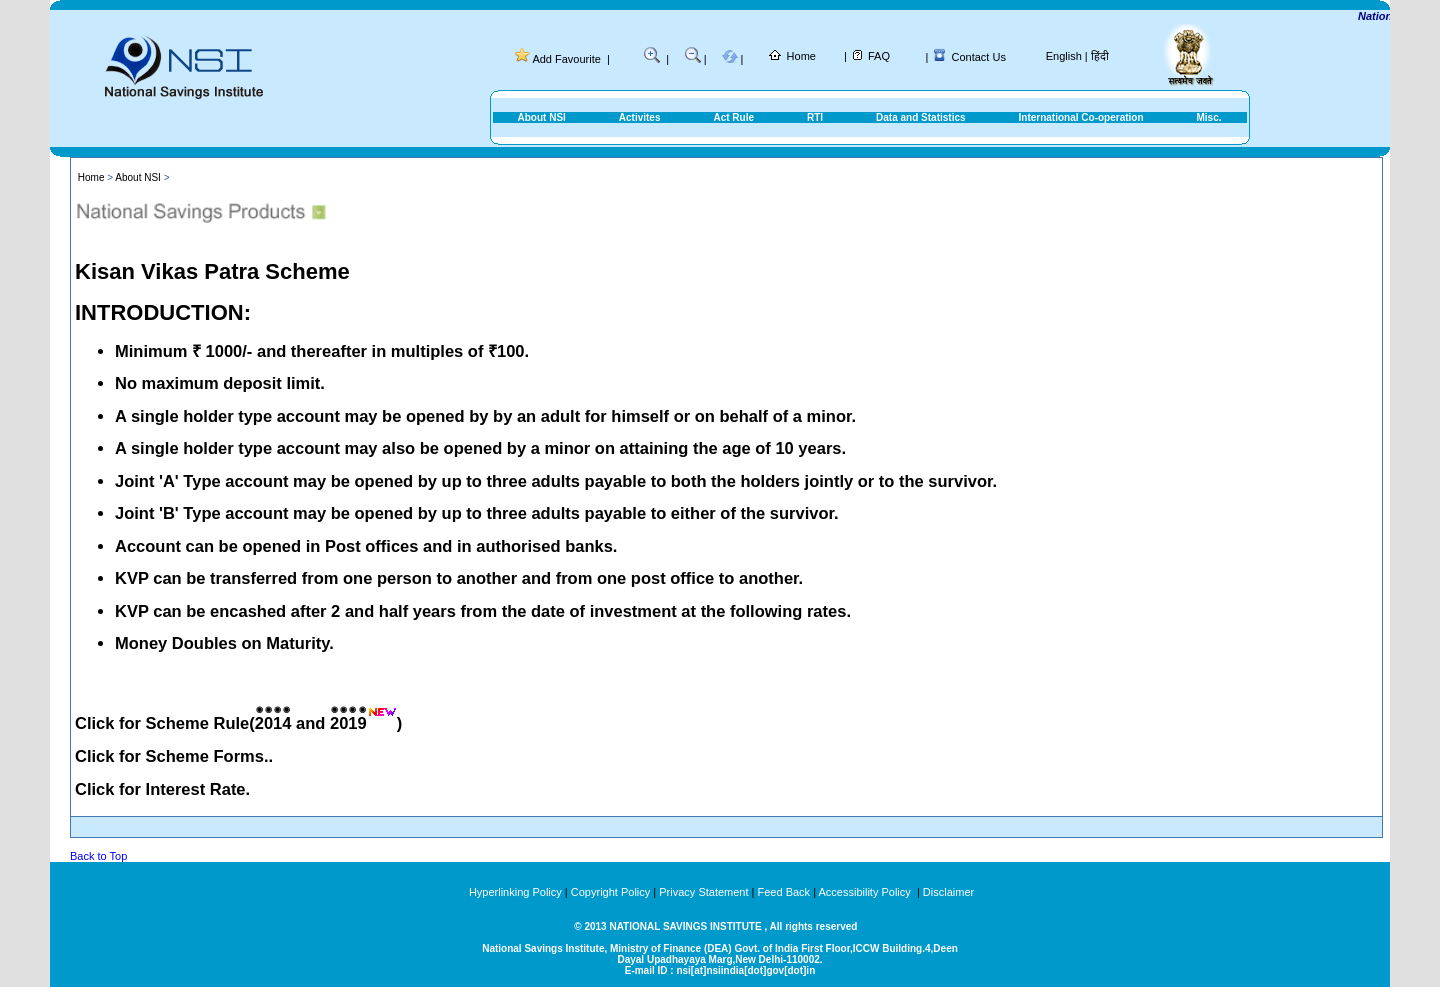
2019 (348, 723)
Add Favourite (566, 59)
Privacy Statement (703, 892)
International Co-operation (1081, 117)
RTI (815, 117)
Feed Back (784, 892)
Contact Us (979, 57)
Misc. (1208, 117)
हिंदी (1100, 56)
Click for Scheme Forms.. (174, 756)
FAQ (879, 56)
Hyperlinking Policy (515, 892)
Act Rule (733, 117)
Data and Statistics (920, 117)
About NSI (542, 117)
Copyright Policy (610, 892)
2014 (273, 723)
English (1064, 56)
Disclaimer (948, 892)
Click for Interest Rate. (162, 789)
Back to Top (98, 856)
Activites (640, 117)
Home (801, 56)
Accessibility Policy (865, 892)
